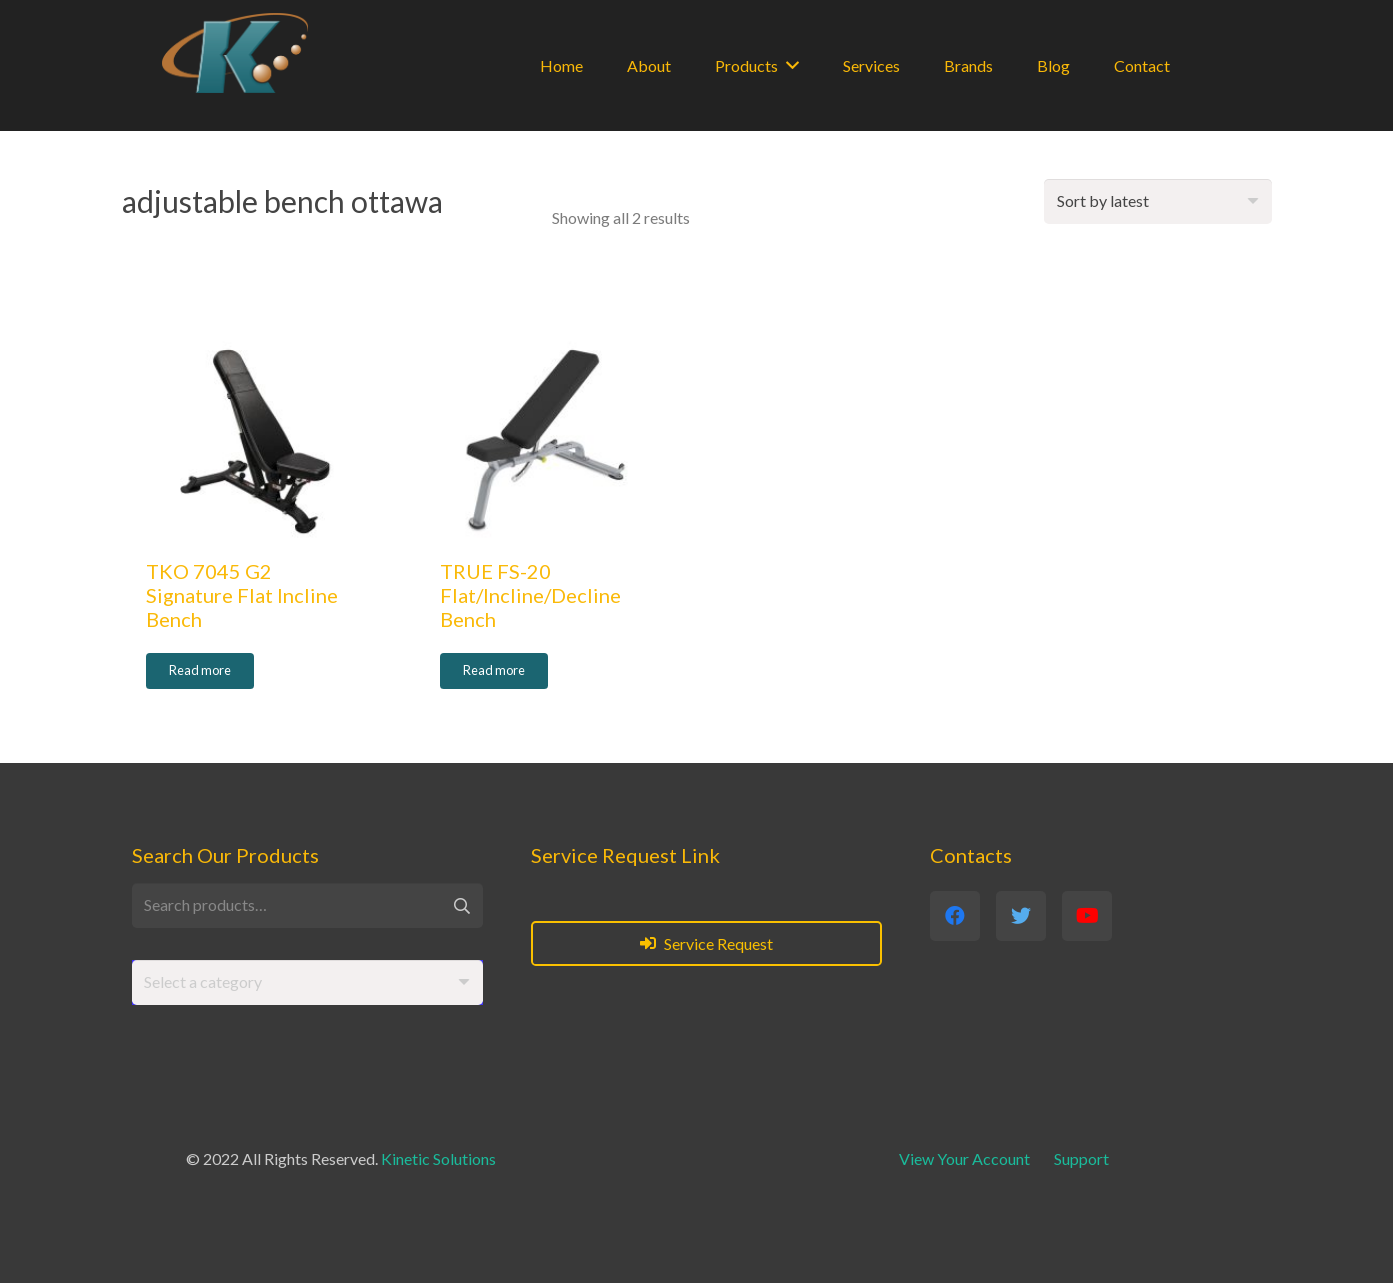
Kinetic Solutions (438, 1158)
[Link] (235, 53)
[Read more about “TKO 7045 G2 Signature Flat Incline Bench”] (200, 671)
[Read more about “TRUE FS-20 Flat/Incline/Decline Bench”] (494, 671)
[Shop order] (1158, 201)
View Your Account (964, 1158)
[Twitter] (1021, 916)
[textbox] (203, 981)
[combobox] (307, 982)
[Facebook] (955, 916)
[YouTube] (1087, 916)
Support (1081, 1158)
